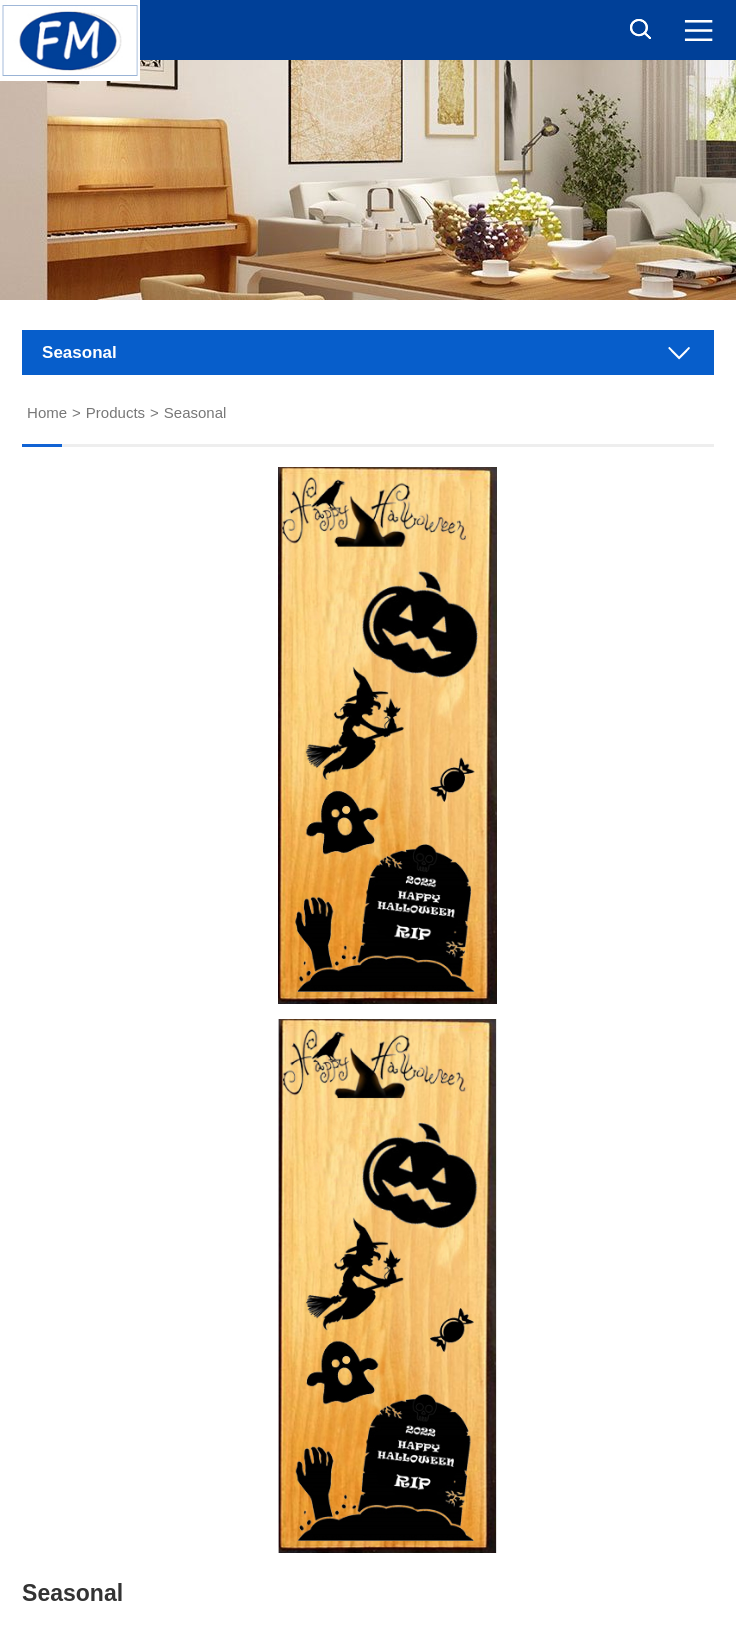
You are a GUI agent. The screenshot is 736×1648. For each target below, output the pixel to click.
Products (115, 412)
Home (47, 412)
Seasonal (195, 412)
